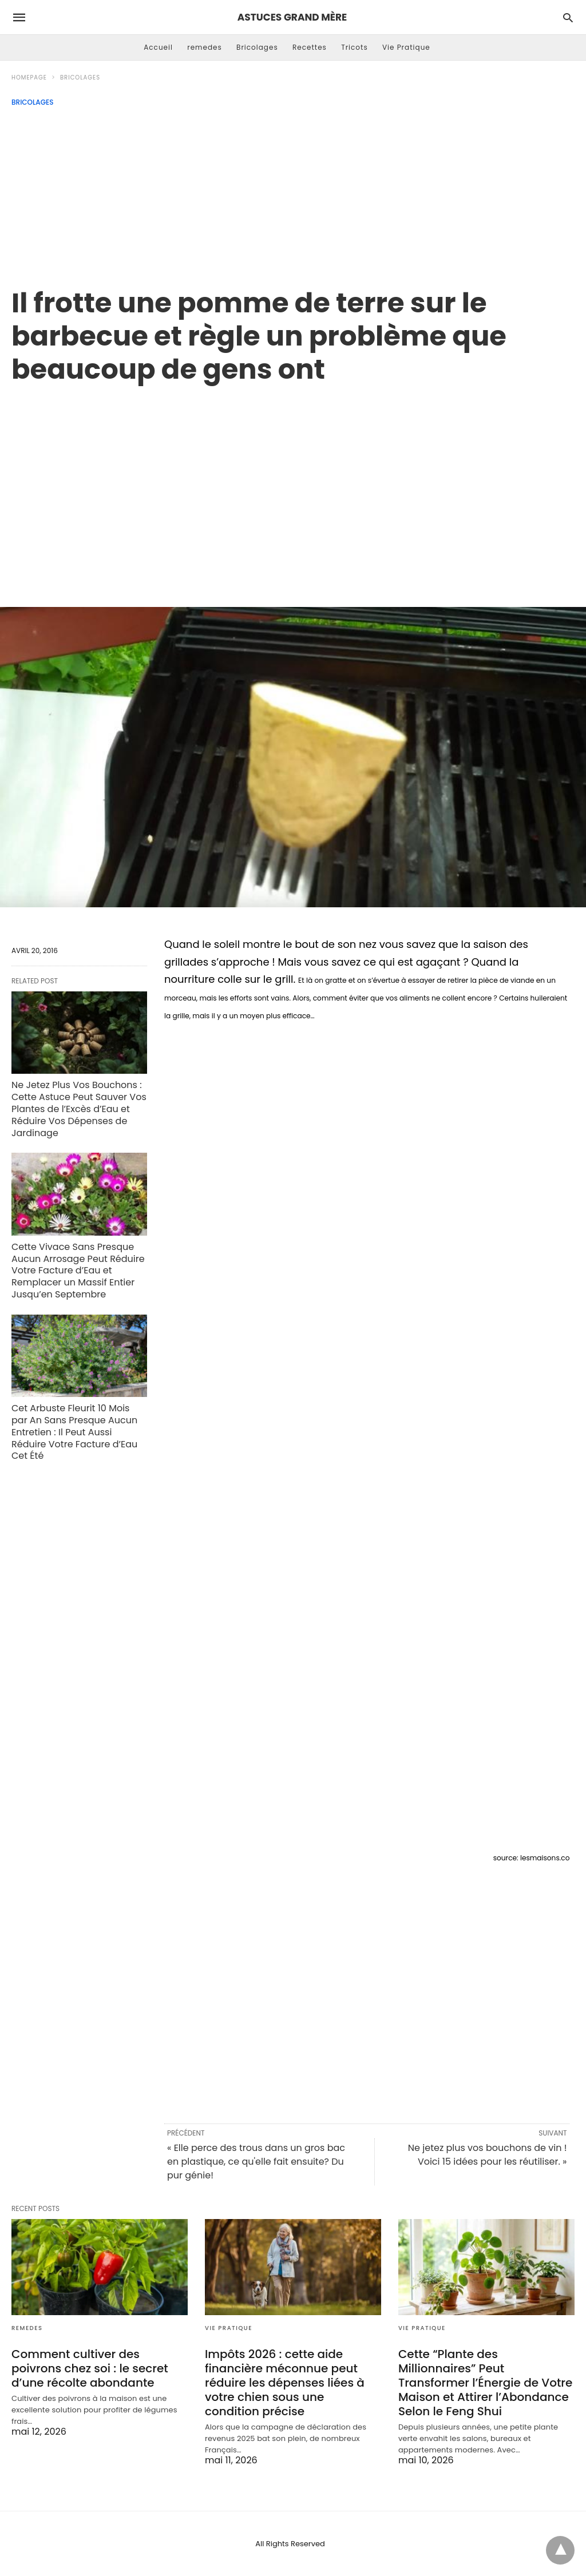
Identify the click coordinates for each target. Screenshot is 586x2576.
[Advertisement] (293, 192)
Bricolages (257, 47)
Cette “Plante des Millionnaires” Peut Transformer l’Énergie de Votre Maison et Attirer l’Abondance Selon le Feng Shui (485, 2382)
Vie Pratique (406, 47)
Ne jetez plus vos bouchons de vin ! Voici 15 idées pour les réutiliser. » (487, 2154)
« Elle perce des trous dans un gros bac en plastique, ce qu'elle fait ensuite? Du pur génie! (256, 2161)
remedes (204, 47)
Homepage (29, 77)
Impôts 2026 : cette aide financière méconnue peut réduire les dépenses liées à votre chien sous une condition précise (285, 2382)
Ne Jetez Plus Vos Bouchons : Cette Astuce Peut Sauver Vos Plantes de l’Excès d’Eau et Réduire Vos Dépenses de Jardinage (78, 1108)
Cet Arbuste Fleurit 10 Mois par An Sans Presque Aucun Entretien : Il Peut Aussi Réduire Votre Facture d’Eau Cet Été (74, 1432)
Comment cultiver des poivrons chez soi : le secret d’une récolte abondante (89, 2368)
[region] (293, 483)
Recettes (309, 47)
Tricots (354, 47)
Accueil (158, 47)
